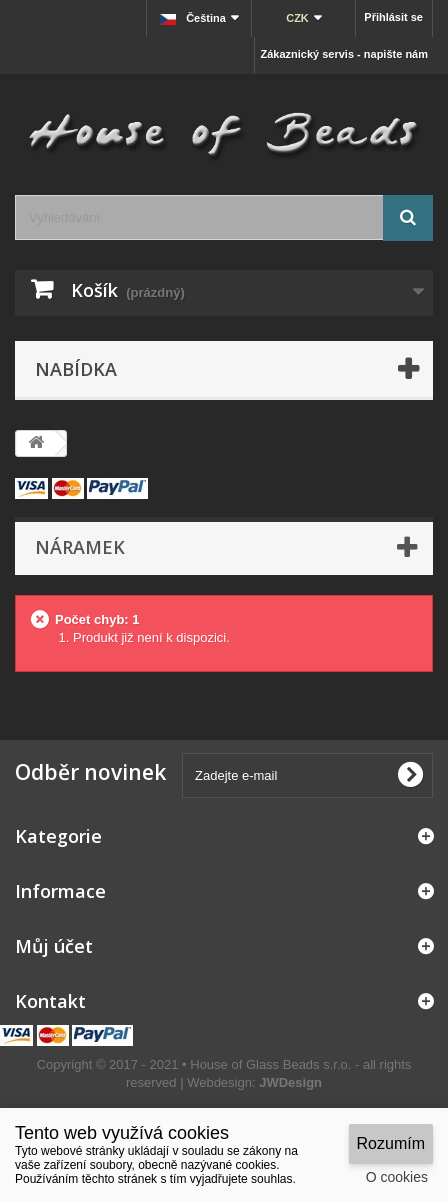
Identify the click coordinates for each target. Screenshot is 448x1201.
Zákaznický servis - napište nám (344, 54)
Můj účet (54, 946)
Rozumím (391, 1143)
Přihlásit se (393, 17)
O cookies (397, 1177)
